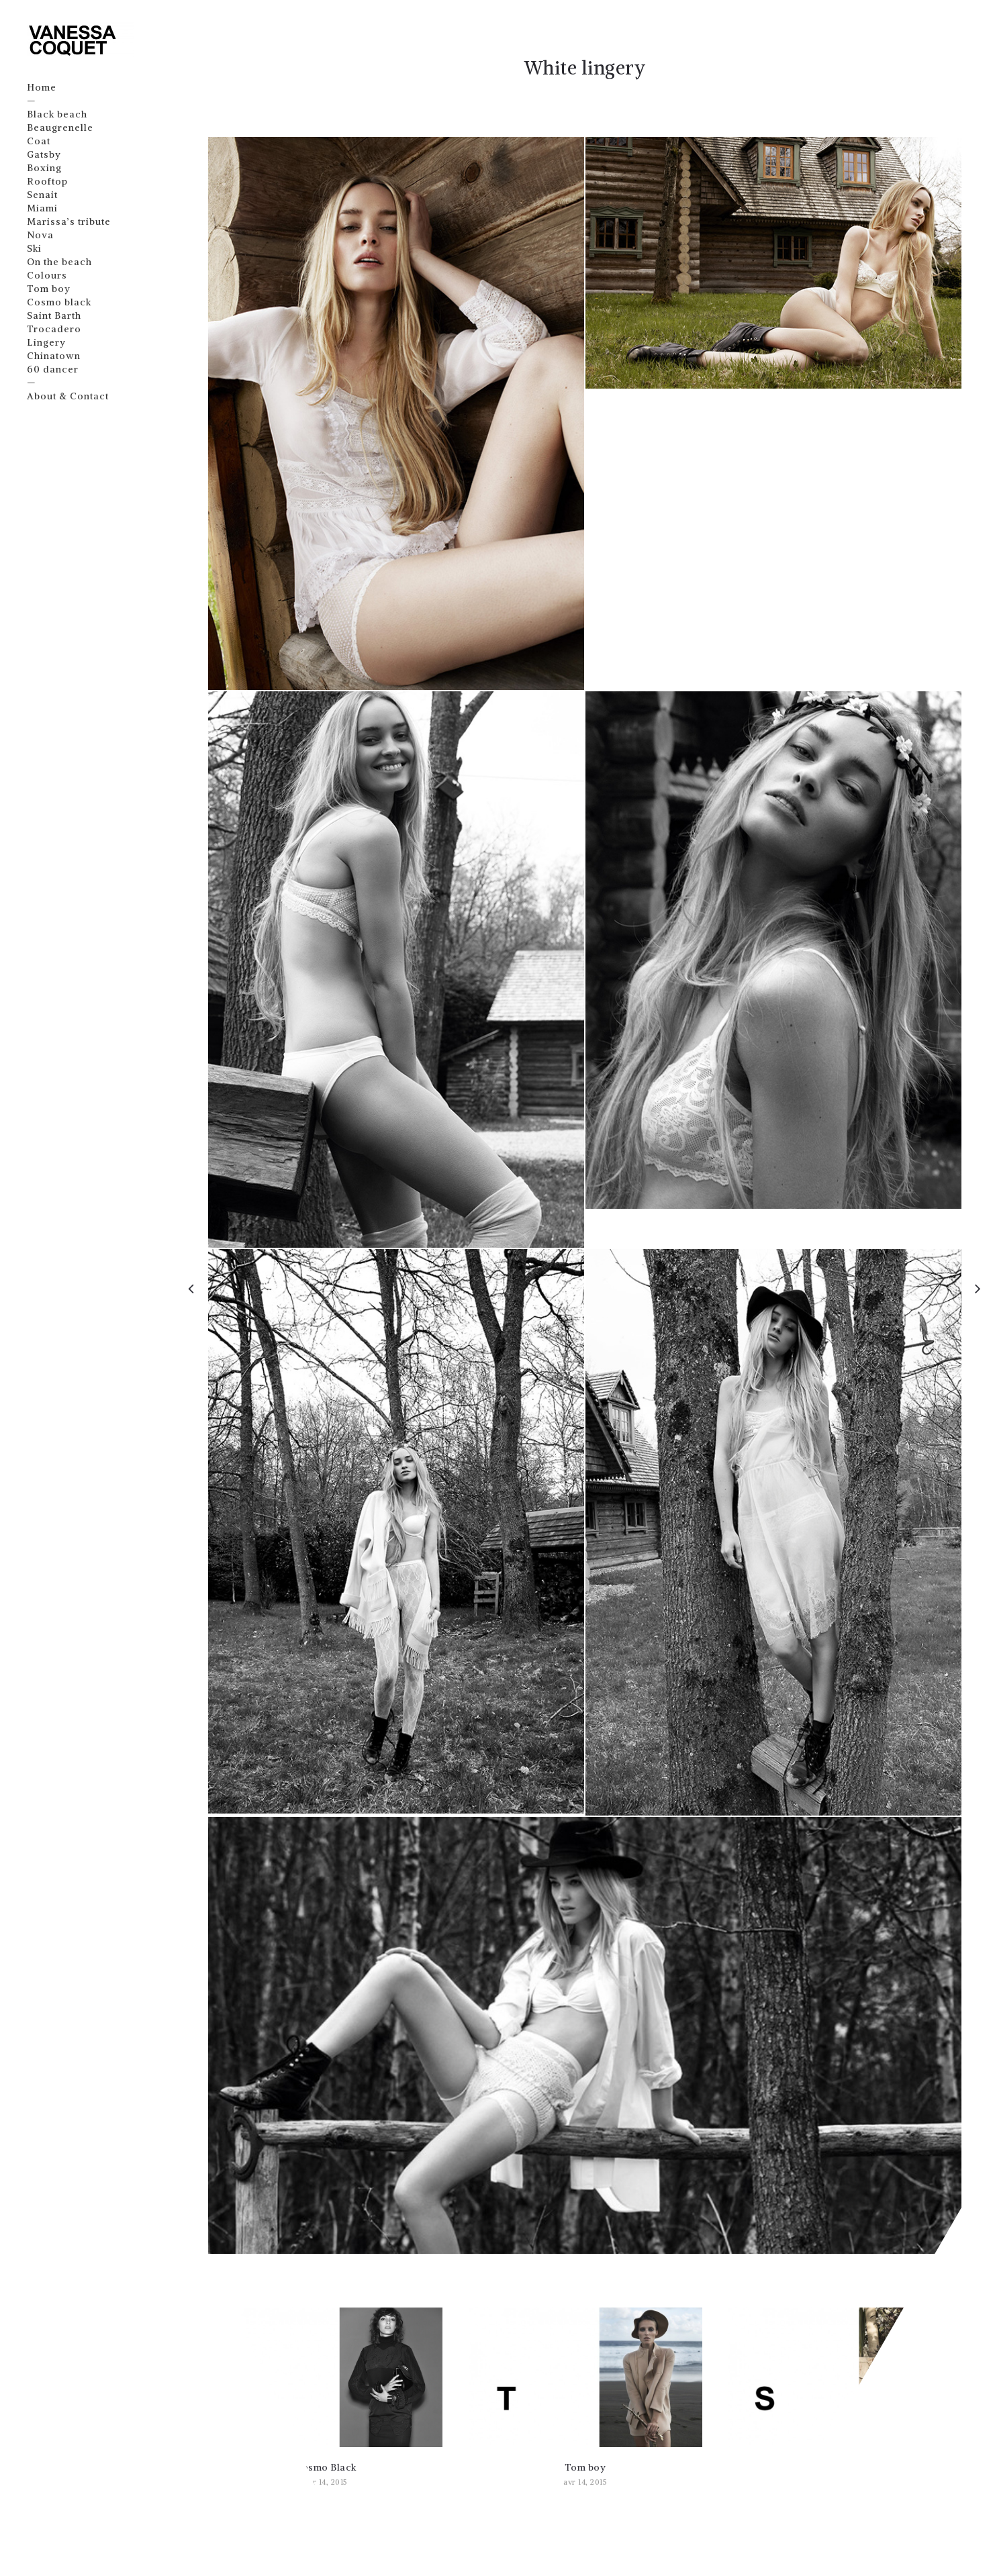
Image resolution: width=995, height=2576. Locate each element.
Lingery (47, 342)
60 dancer (53, 369)
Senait (43, 195)
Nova (41, 235)
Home (42, 87)
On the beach (60, 262)
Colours (48, 275)
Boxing (45, 168)
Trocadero (55, 329)
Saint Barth (55, 315)
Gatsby (45, 154)
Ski (35, 248)
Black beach (58, 114)
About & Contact (68, 396)
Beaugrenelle (61, 127)
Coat (39, 141)
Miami (43, 208)
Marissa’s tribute (69, 221)
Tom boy (49, 289)
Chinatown (54, 356)
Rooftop (48, 181)
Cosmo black (60, 302)
